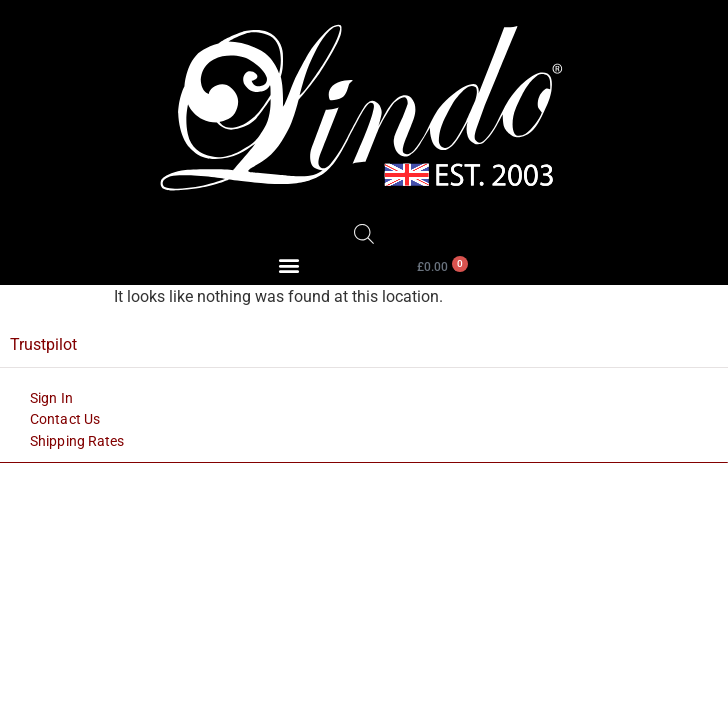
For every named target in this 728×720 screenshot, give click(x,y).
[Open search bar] (364, 234)
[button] (289, 265)
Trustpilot (43, 344)
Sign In (51, 398)
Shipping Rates (77, 441)
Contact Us (65, 419)
